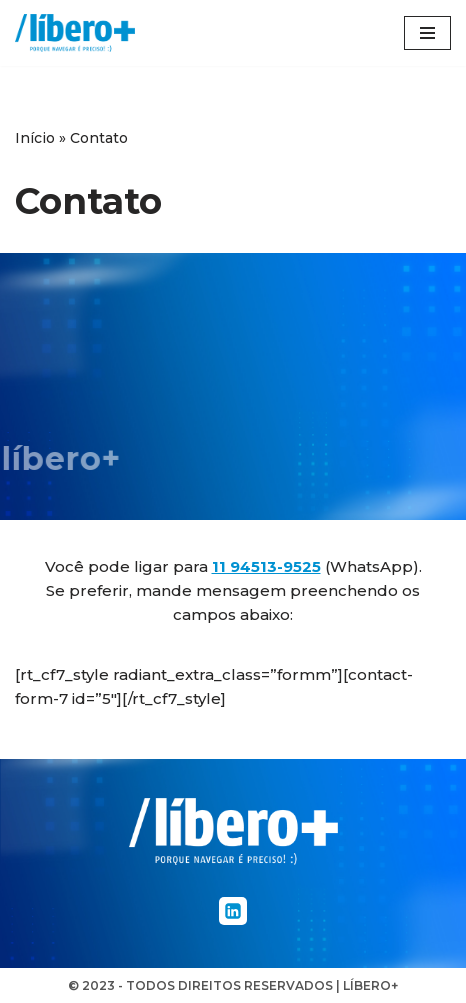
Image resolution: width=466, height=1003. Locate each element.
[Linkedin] (233, 911)
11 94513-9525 (266, 566)
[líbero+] (75, 33)
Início (35, 138)
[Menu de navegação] (427, 33)
